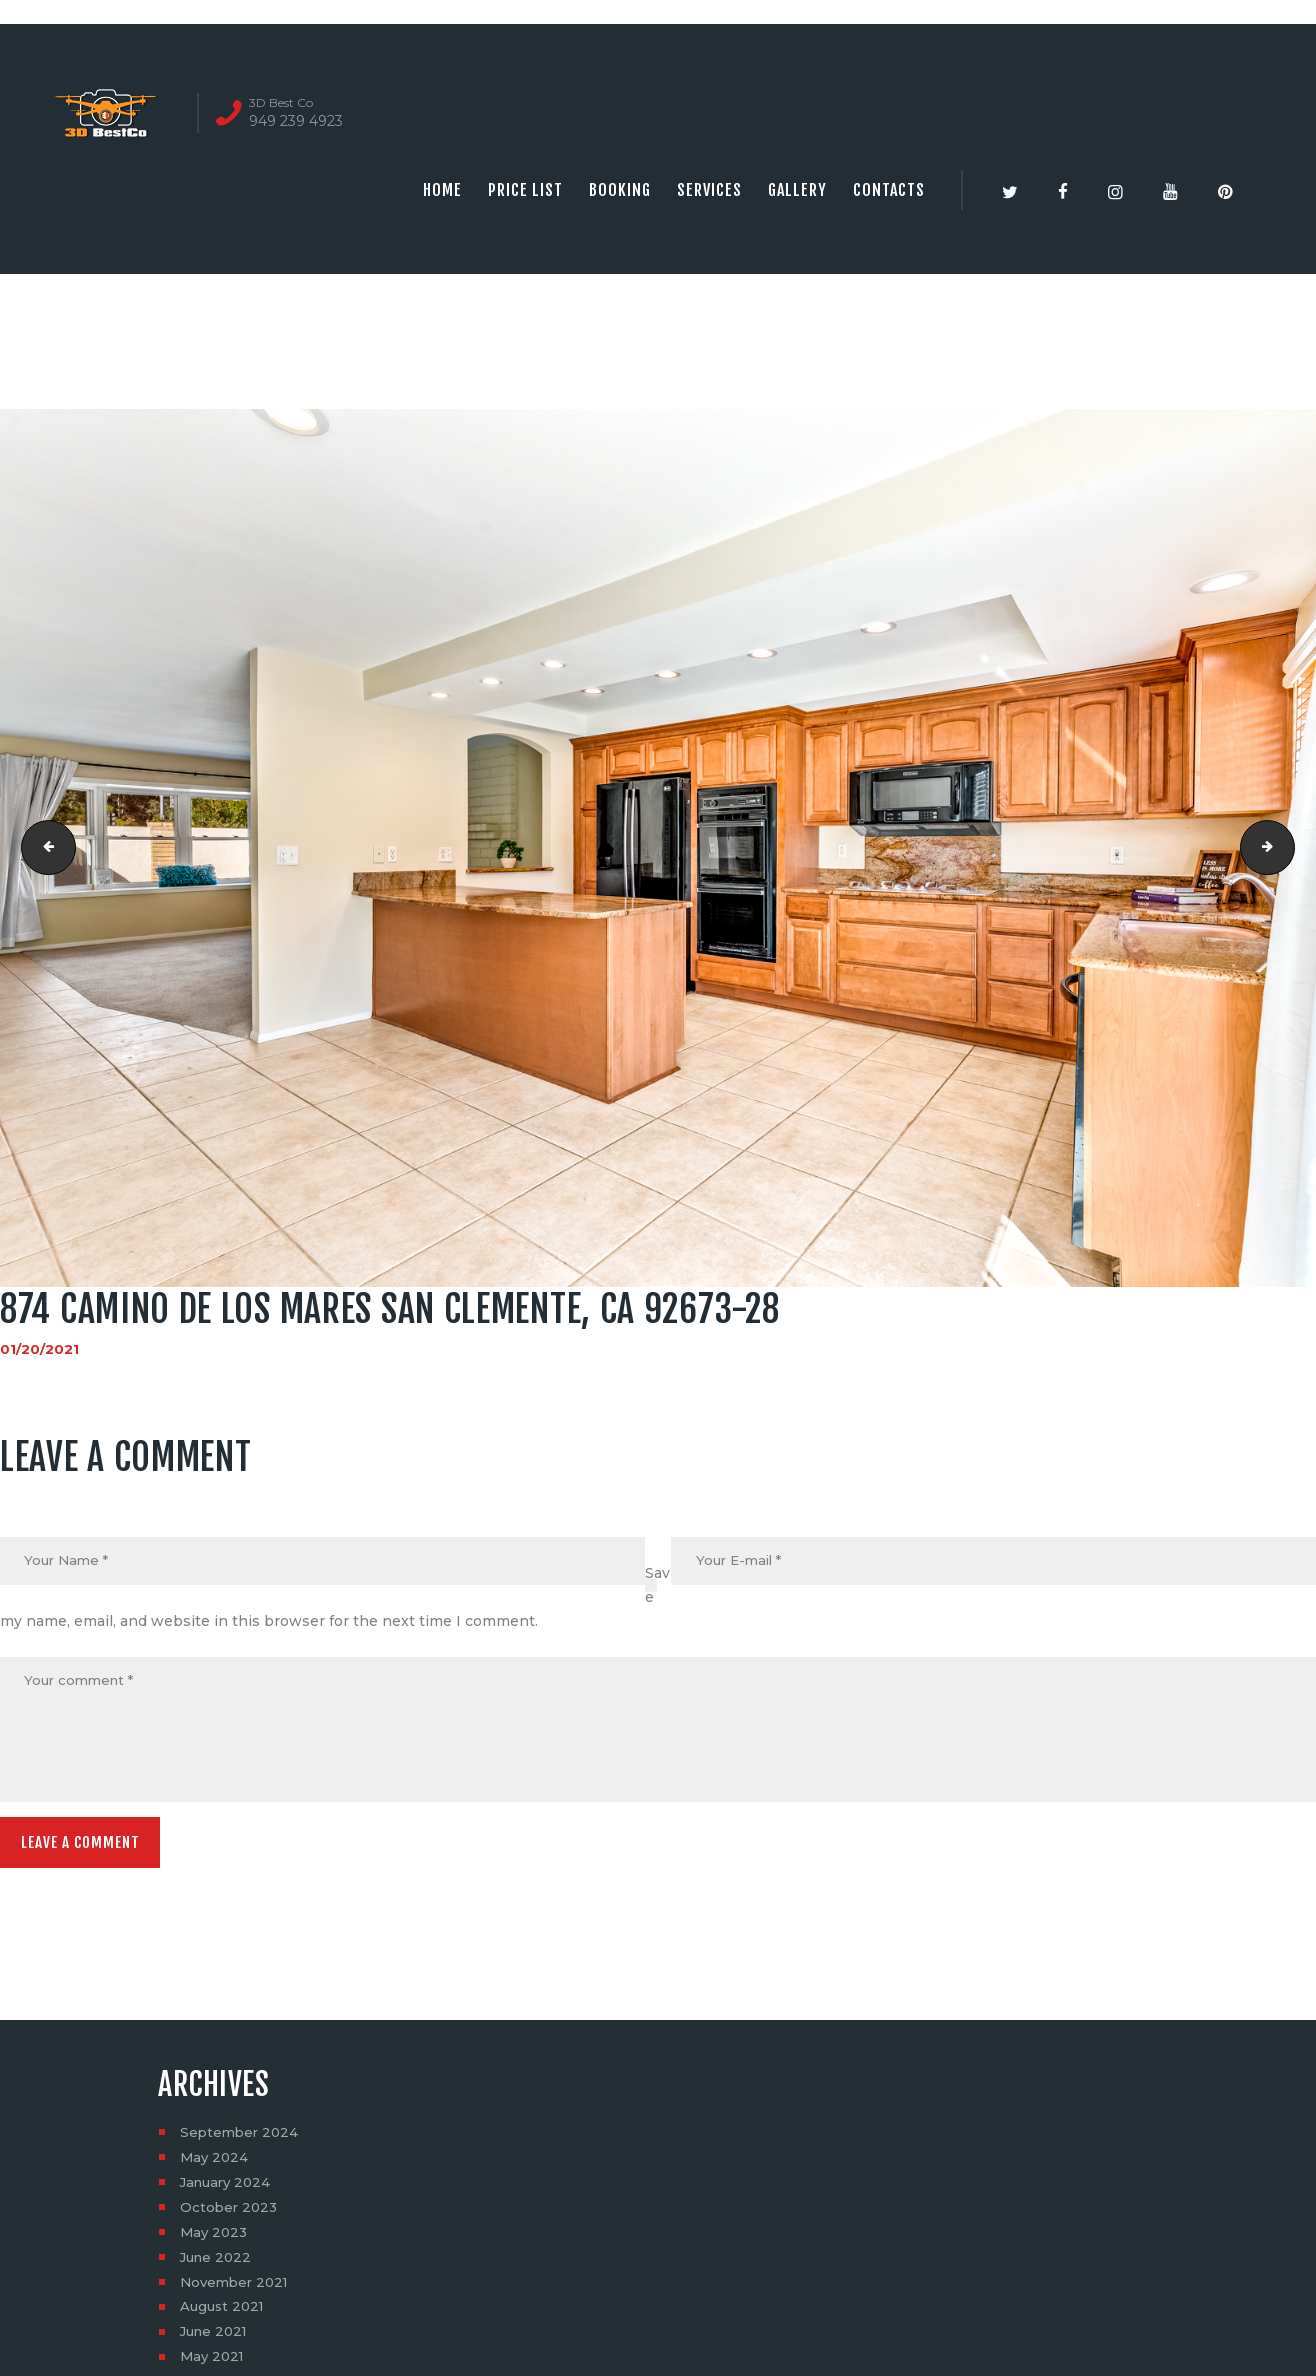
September (241, 2139)
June (218, 2264)
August (224, 2314)
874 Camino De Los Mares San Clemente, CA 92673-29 (1287, 848)
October (230, 2214)
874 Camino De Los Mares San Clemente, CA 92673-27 (43, 848)
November (237, 2289)
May (215, 2164)
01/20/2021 (39, 1349)
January (228, 2189)
